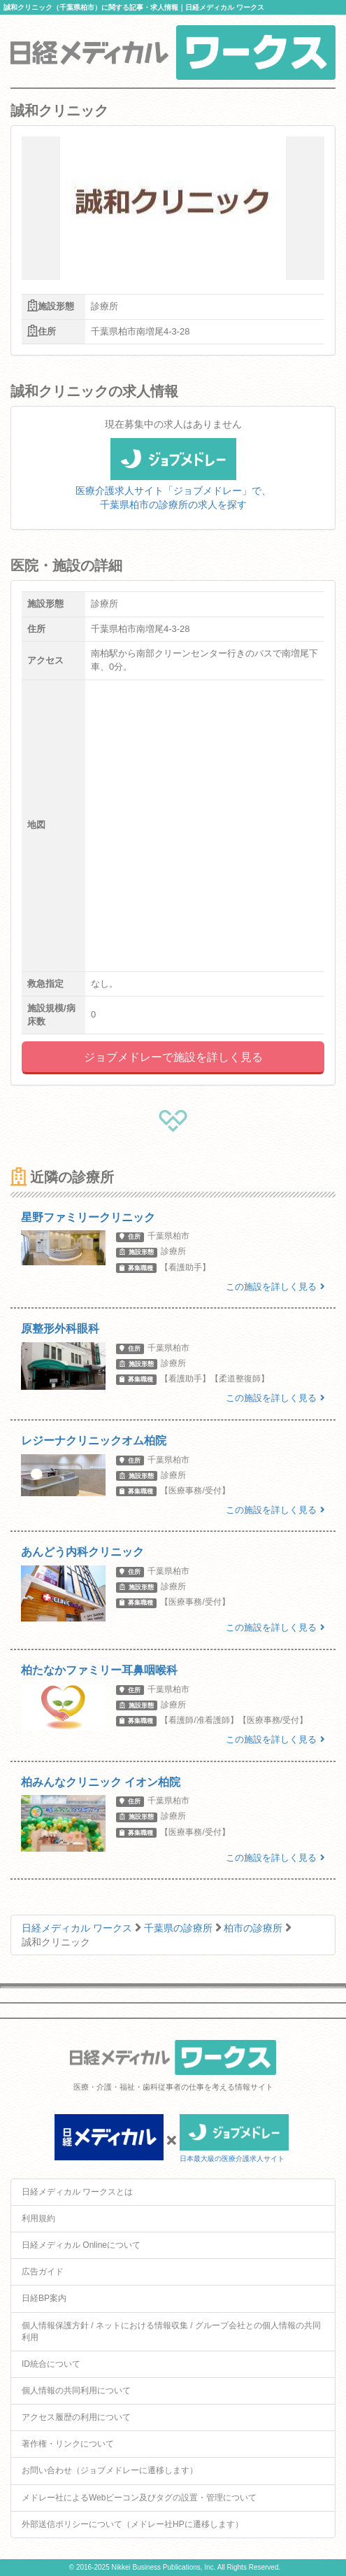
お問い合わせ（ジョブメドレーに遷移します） (110, 2470)
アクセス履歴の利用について (76, 2417)
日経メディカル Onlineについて (81, 2245)
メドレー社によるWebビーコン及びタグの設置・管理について (139, 2498)
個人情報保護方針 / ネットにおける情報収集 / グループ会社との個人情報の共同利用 (171, 2331)
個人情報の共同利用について (76, 2390)
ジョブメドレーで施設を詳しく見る (173, 1057)
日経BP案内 (44, 2298)
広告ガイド (43, 2271)
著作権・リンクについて (68, 2444)
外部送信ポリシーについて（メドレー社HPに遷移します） (132, 2524)
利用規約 (38, 2218)
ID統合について (51, 2364)
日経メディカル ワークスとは (77, 2192)
